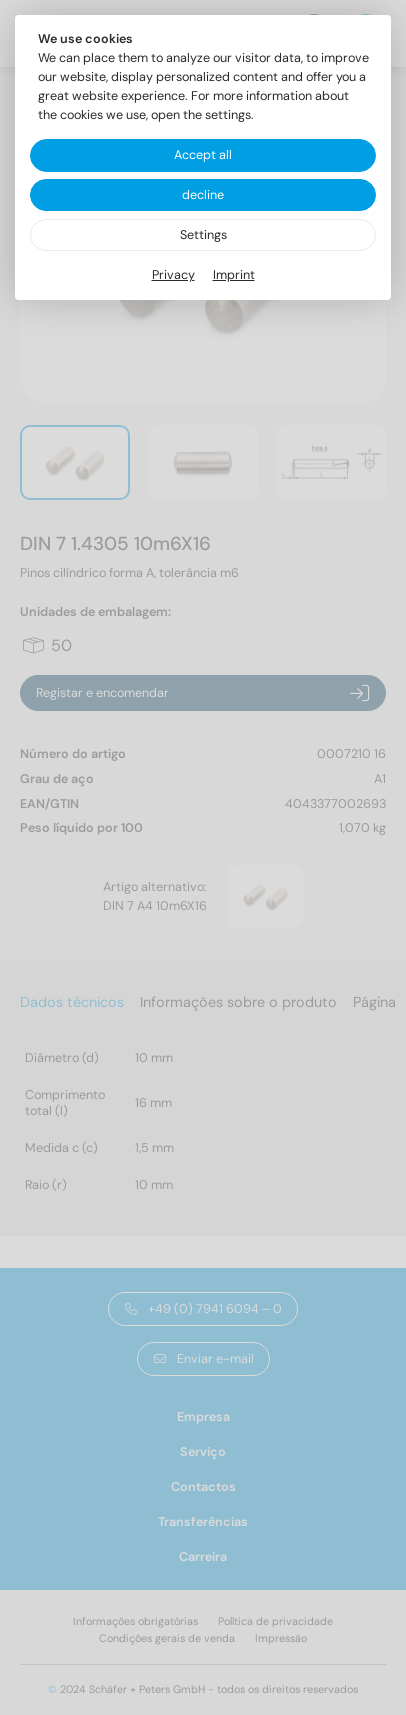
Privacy (173, 275)
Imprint (234, 275)
